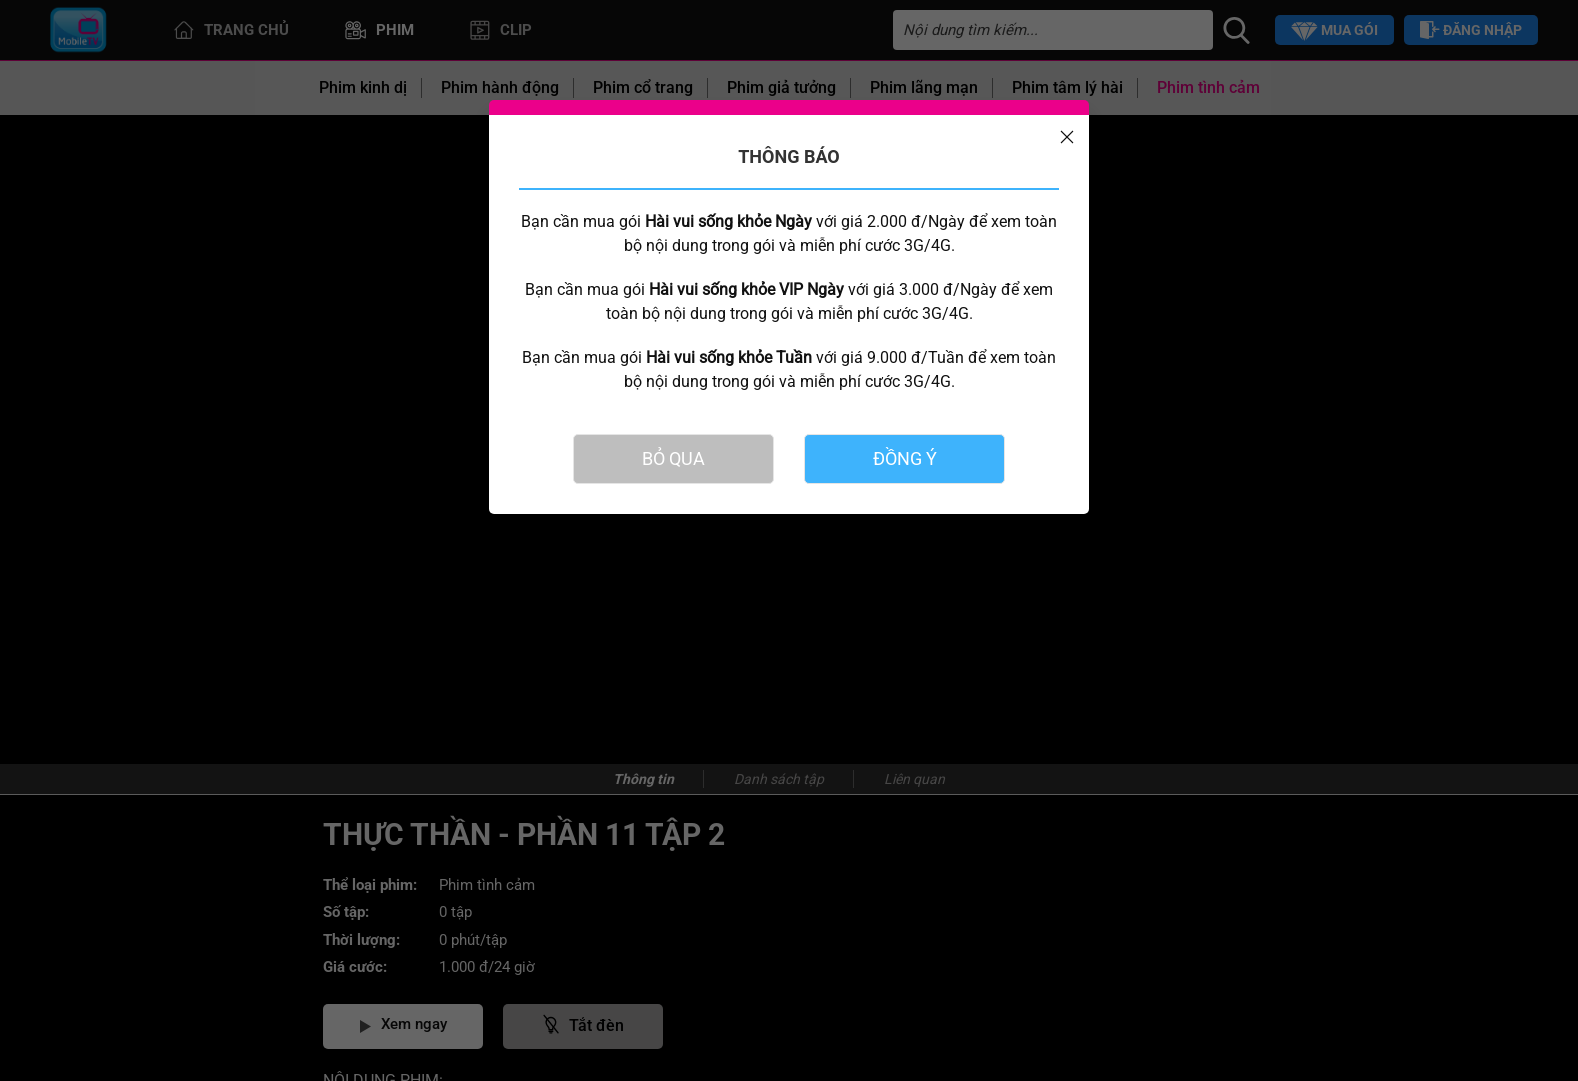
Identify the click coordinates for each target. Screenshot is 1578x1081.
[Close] (1067, 137)
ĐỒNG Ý (905, 458)
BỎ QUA (673, 458)
